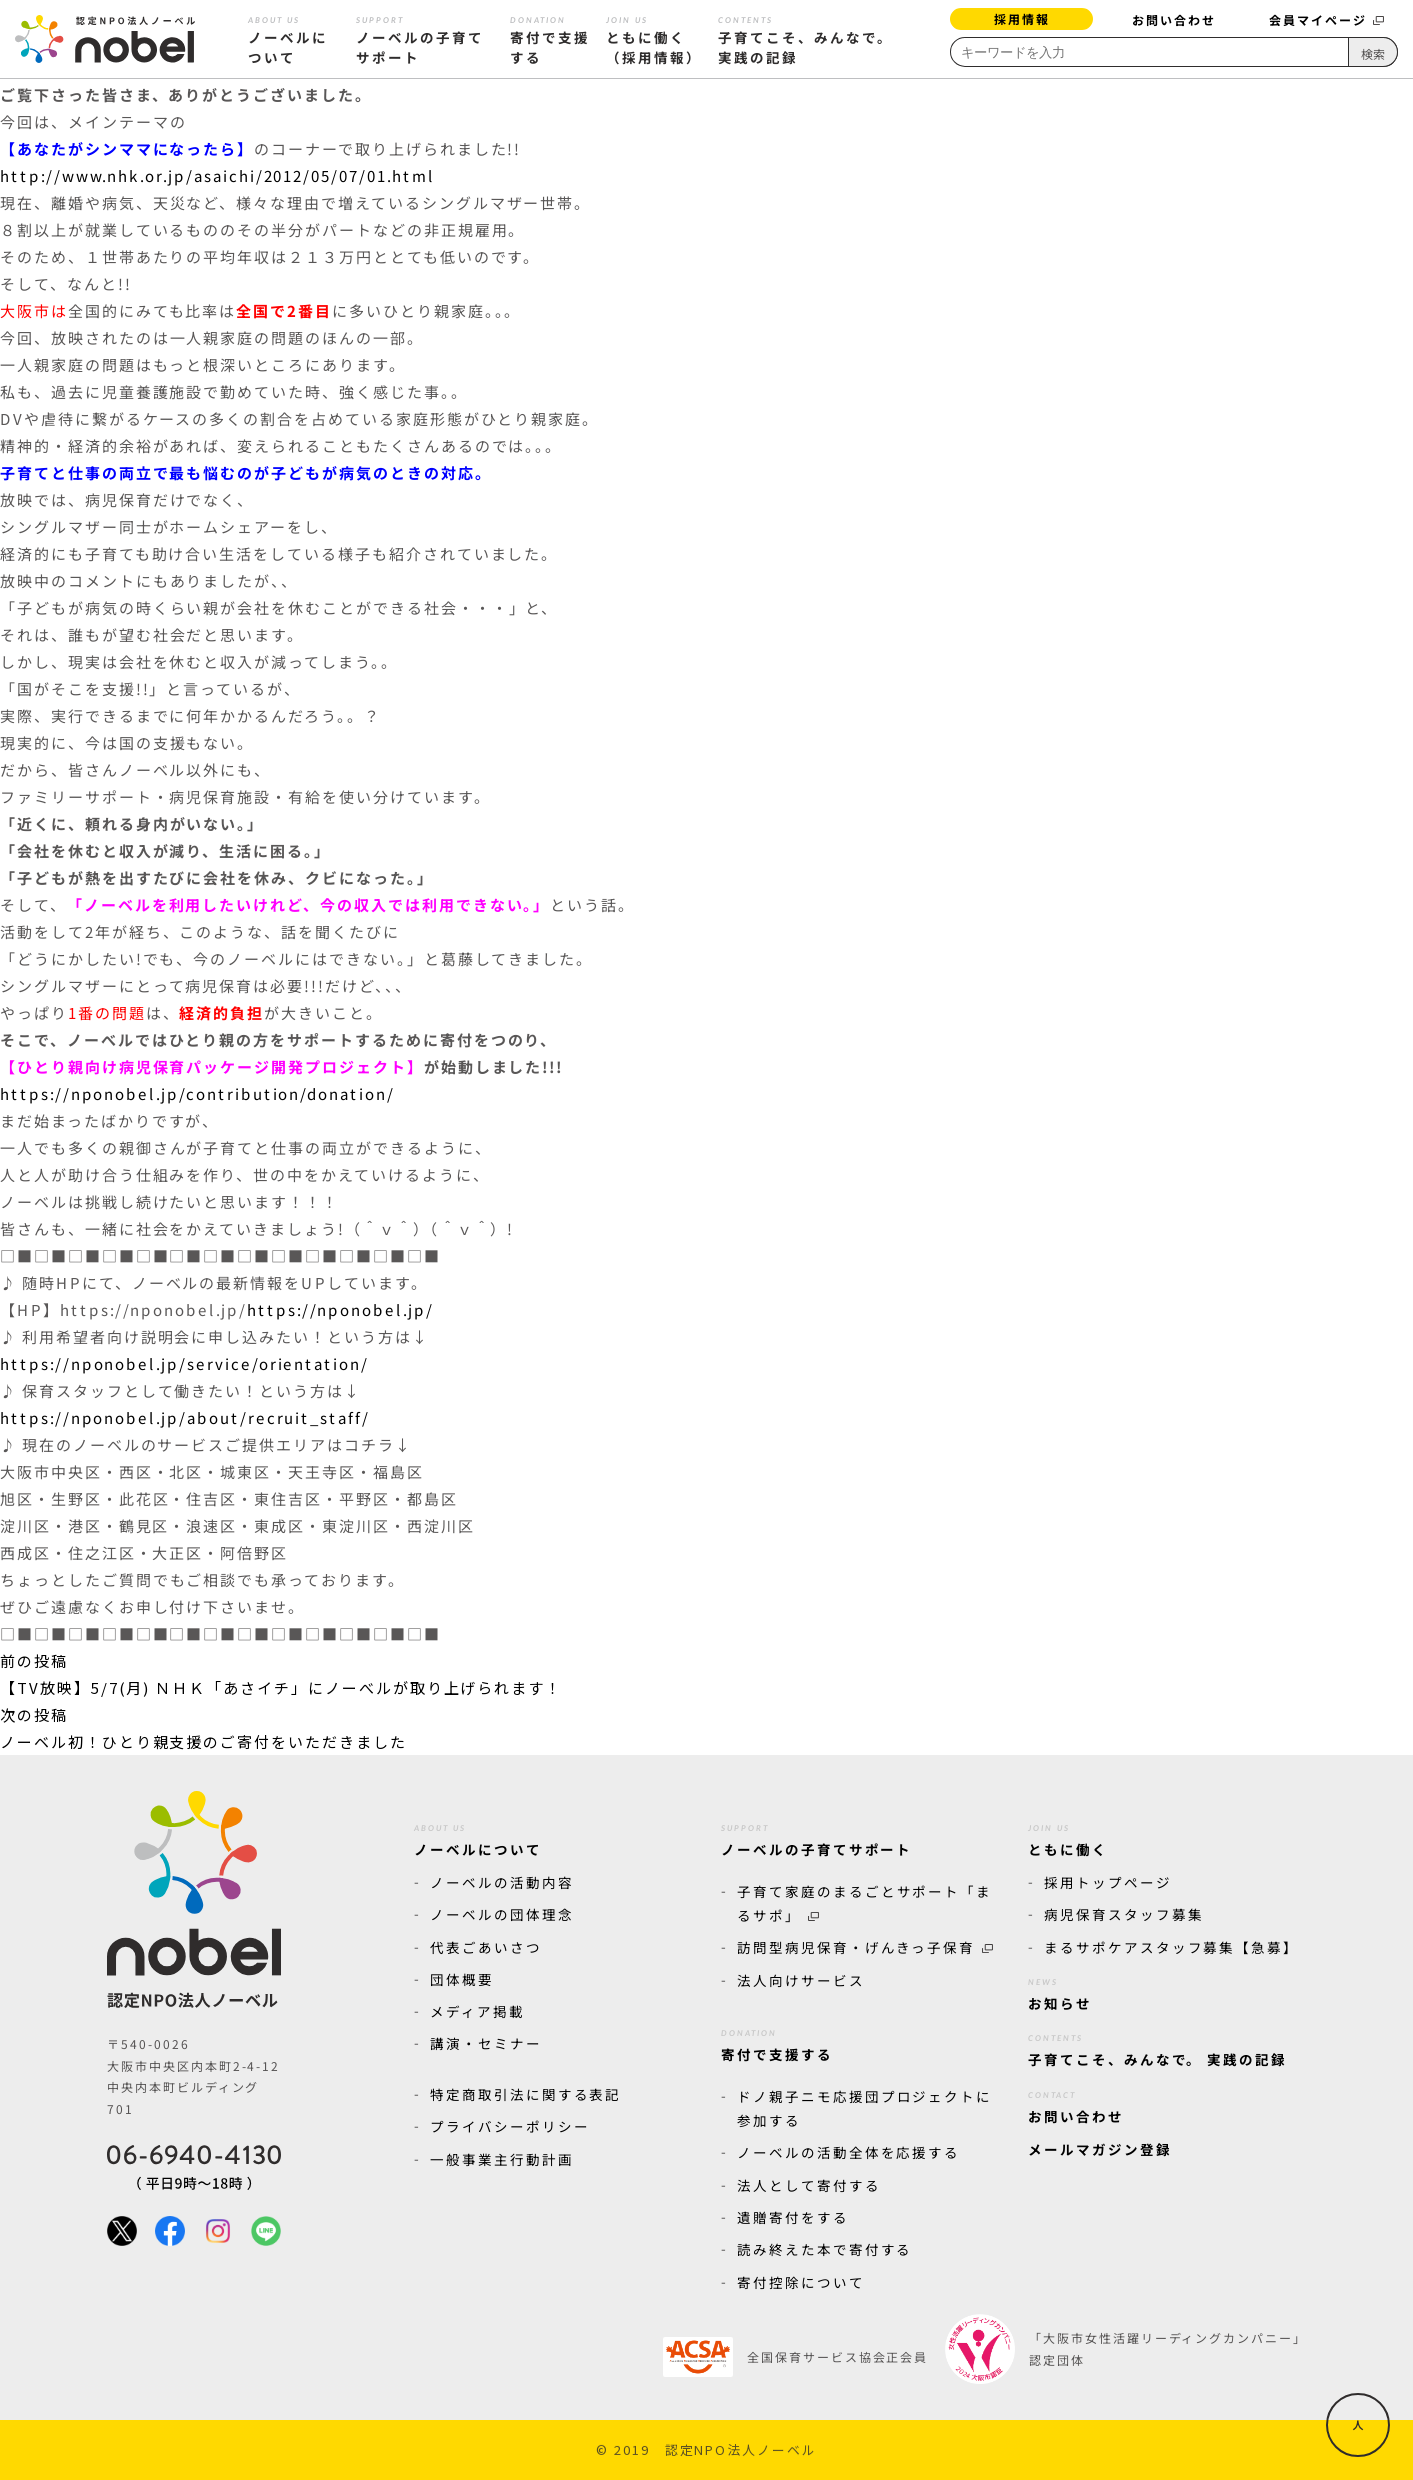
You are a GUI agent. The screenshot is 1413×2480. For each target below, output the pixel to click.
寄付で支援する (550, 37)
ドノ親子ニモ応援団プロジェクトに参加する (864, 2108)
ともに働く (1068, 1837)
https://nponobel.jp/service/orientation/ (184, 1363)
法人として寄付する (809, 2185)
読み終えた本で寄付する (824, 2249)
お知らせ (1060, 1991)
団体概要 (462, 1979)
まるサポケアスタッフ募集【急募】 (1171, 1947)
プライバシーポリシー (510, 2126)
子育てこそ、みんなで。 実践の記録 (805, 37)
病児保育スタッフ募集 (1124, 1914)
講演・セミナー (486, 2043)
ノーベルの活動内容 (502, 1882)
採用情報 (1022, 18)
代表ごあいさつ (486, 1947)
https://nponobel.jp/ (340, 1309)
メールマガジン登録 (1100, 2149)
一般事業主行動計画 (502, 2159)
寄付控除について (801, 2281)
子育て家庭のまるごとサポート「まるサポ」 (864, 1903)
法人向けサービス (801, 1980)
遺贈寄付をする (793, 2217)
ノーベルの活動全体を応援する (848, 2152)
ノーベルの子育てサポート (420, 37)
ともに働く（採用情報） (654, 37)
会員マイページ (1326, 19)
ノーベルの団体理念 (502, 1914)
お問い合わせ (1174, 19)
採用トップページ (1108, 1882)
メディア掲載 (477, 2011)
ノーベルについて (288, 37)
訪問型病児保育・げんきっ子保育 (865, 1947)
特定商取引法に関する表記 (525, 2094)
